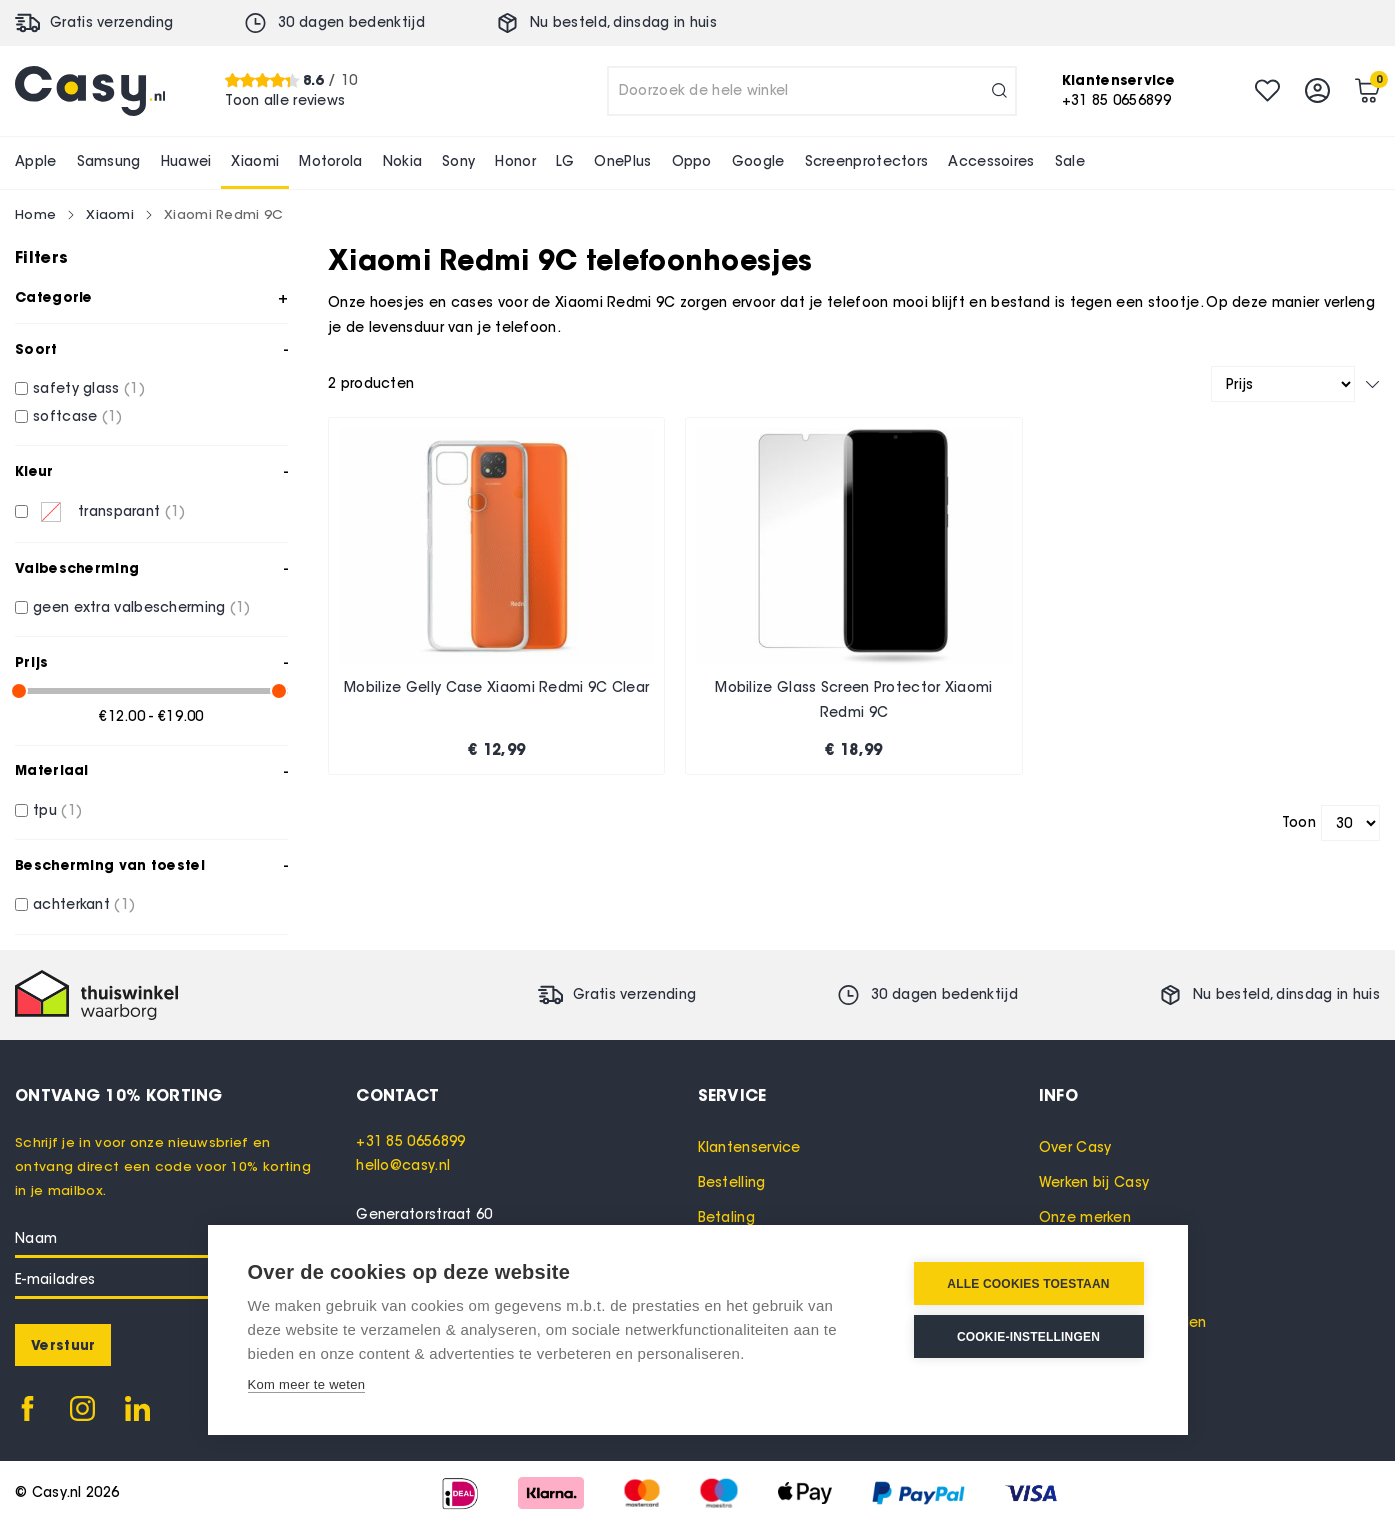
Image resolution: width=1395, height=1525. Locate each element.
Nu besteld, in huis (623, 22)
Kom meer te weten (307, 1384)
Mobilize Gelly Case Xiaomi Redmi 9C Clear (496, 687)
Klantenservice (749, 1147)
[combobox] (812, 91)
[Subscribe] (63, 1345)
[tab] (526, 1095)
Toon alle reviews (285, 100)
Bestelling (732, 1182)
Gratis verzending (111, 22)
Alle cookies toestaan (1028, 1284)
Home (35, 214)
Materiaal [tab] (52, 770)
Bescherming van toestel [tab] (110, 865)
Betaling (726, 1217)
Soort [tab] (36, 349)
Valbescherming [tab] (77, 568)
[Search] (999, 91)
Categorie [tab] (54, 297)
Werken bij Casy (1094, 1182)
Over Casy (1075, 1147)
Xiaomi (110, 214)
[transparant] (21, 511)
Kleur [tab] (34, 471)
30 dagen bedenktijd (351, 22)
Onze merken (1085, 1217)
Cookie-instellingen (1028, 1337)
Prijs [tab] (32, 662)
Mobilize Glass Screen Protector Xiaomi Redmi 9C (853, 700)
